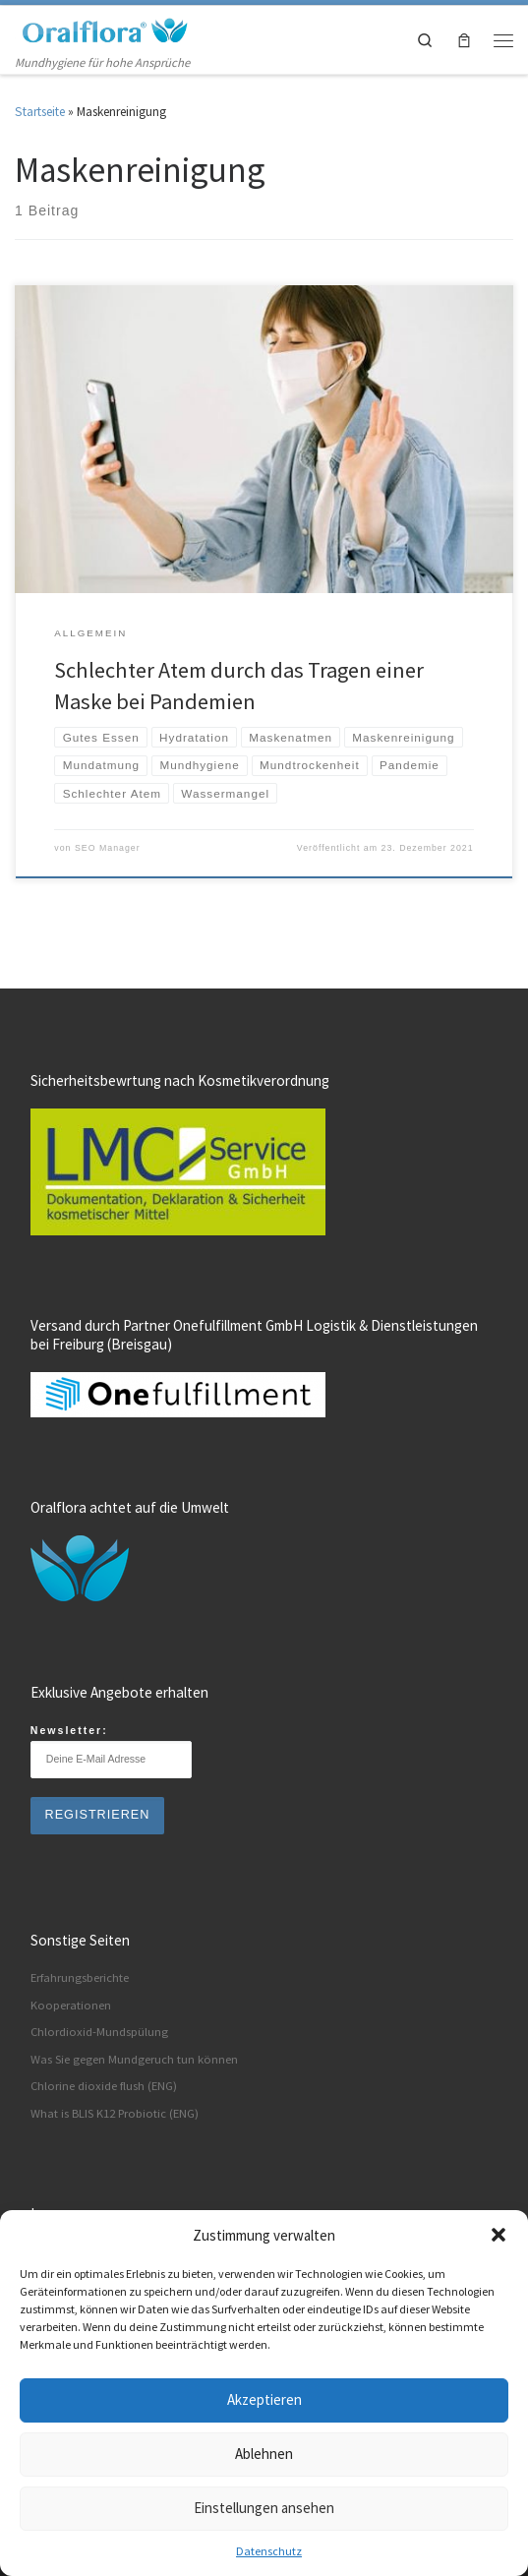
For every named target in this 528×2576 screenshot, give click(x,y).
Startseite (40, 111)
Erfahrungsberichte (79, 1977)
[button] (498, 2235)
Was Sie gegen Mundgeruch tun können (134, 2059)
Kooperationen (70, 2005)
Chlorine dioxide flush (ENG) (103, 2085)
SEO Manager (108, 848)
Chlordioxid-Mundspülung (99, 2031)
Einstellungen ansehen (264, 2507)
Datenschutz (269, 2551)
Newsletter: (111, 1751)
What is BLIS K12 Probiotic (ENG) (114, 2113)
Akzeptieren (264, 2399)
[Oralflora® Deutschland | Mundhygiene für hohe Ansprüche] (103, 29)
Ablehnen (264, 2453)
